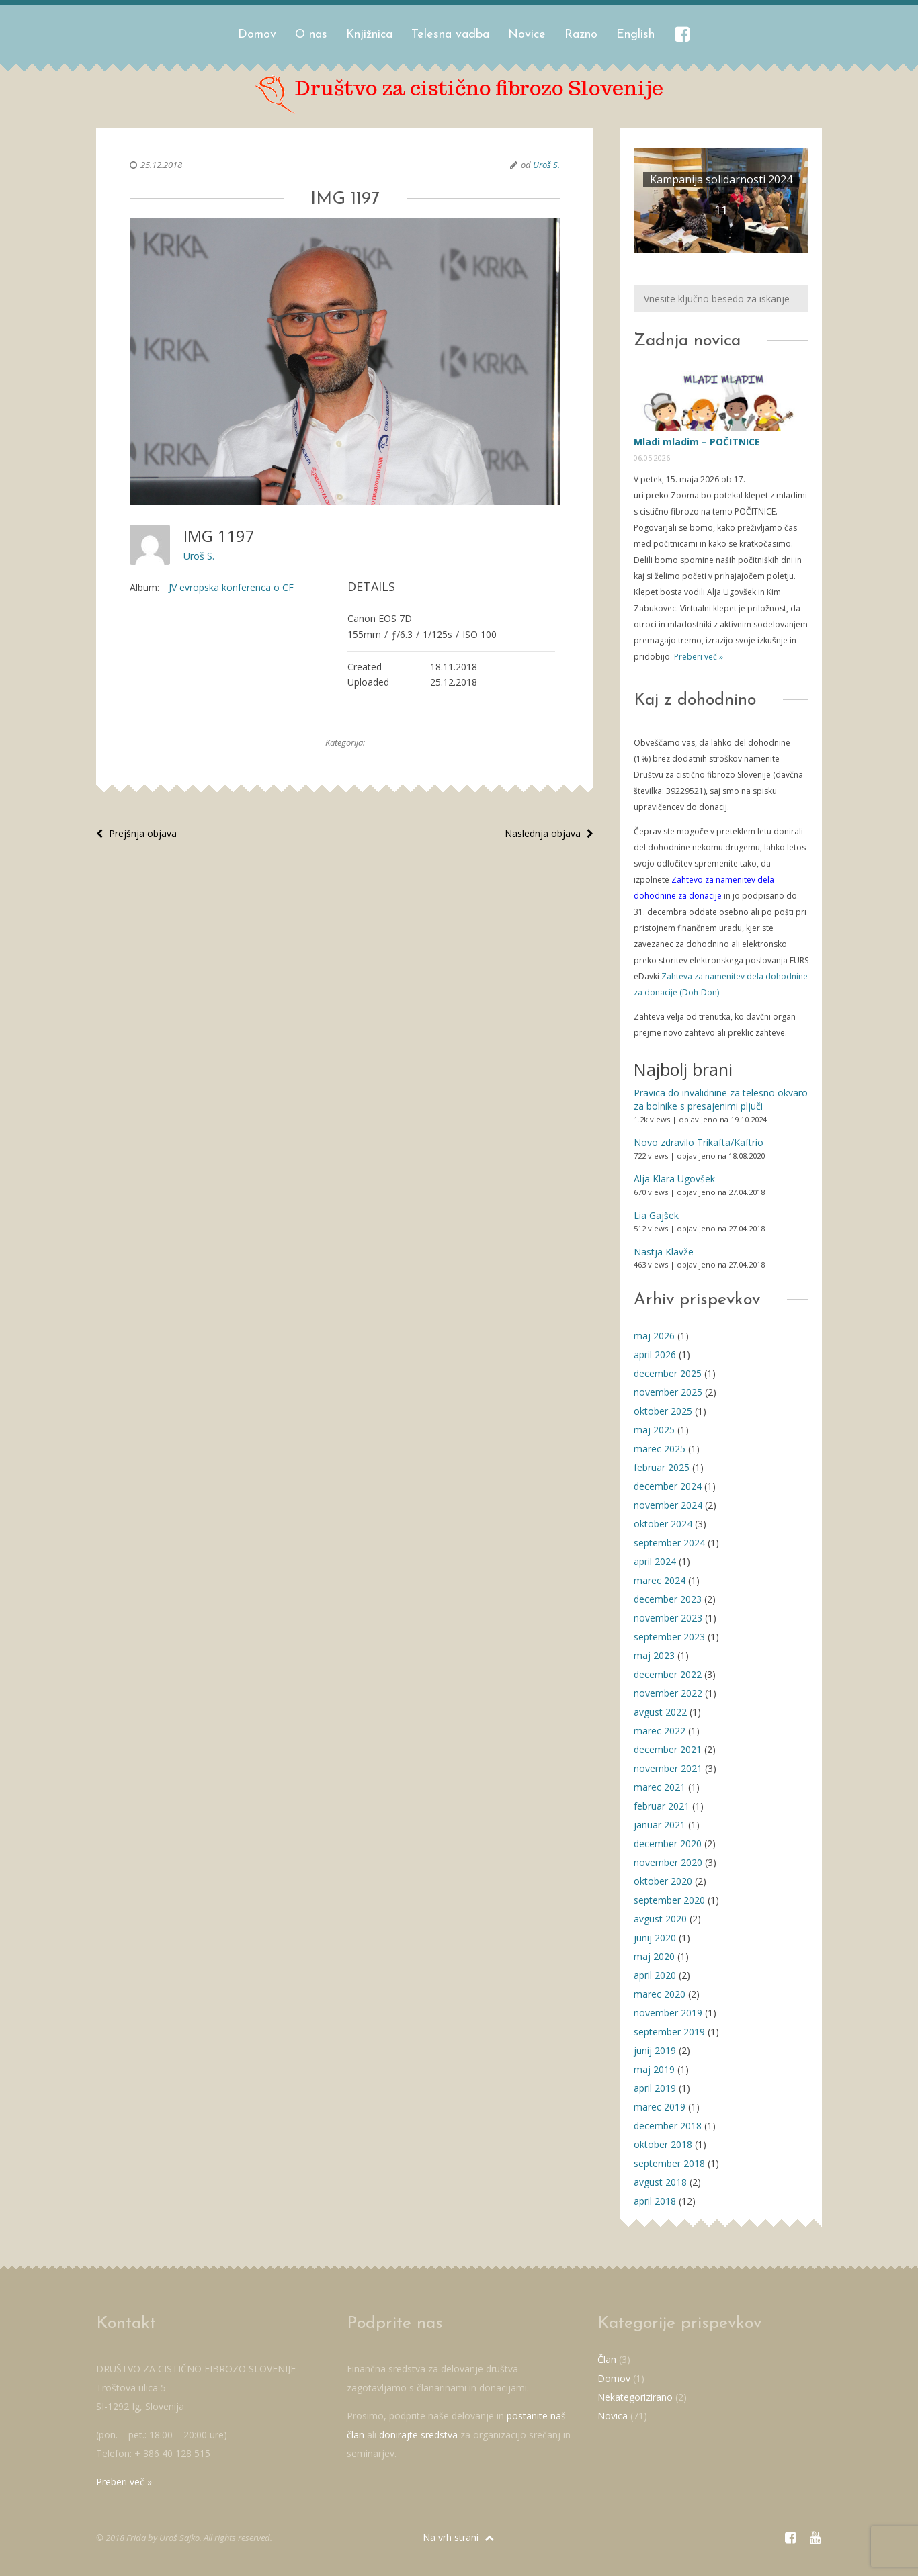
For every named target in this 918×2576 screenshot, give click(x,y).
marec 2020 (659, 1994)
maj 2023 (654, 1655)
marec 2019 (659, 2106)
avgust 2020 (660, 1918)
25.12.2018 (161, 165)
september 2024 (669, 1542)
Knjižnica (369, 34)
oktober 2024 (663, 1523)
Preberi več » (697, 656)
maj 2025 (654, 1429)
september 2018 (669, 2163)
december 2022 (668, 1674)
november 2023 (668, 1617)
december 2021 (668, 1749)
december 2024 (668, 1486)
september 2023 (669, 1636)
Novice (527, 34)
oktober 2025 (663, 1411)
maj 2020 (654, 1956)
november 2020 (668, 1862)
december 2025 (668, 1373)
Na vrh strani (458, 2537)
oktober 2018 (663, 2144)
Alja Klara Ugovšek (674, 1178)
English (635, 34)
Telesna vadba (450, 34)
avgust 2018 (660, 2182)
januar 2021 (659, 1824)
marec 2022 (659, 1730)
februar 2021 (662, 1806)
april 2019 (655, 2088)
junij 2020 (655, 1937)
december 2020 (668, 1843)
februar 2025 (662, 1467)
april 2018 (655, 2200)
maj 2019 (654, 2069)
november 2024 (668, 1505)
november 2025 (668, 1392)
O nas (311, 34)
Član (606, 2359)
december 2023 (668, 1599)
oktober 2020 (663, 1881)
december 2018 (668, 2125)
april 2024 (655, 1561)
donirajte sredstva (418, 2434)
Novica (612, 2415)
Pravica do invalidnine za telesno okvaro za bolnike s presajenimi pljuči (721, 1099)
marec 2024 (659, 1580)
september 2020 (669, 1900)
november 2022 (668, 1693)
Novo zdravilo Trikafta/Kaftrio (698, 1142)
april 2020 (655, 1975)
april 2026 (655, 1354)
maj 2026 (654, 1335)
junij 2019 (655, 2050)
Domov (257, 34)
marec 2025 (659, 1448)
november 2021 (668, 1768)
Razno (581, 34)
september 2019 (669, 2031)
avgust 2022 (660, 1711)
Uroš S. (546, 165)
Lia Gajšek (656, 1215)
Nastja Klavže (664, 1251)
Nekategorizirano (635, 2397)
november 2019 (668, 2012)
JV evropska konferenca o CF (231, 587)
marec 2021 (659, 1787)
